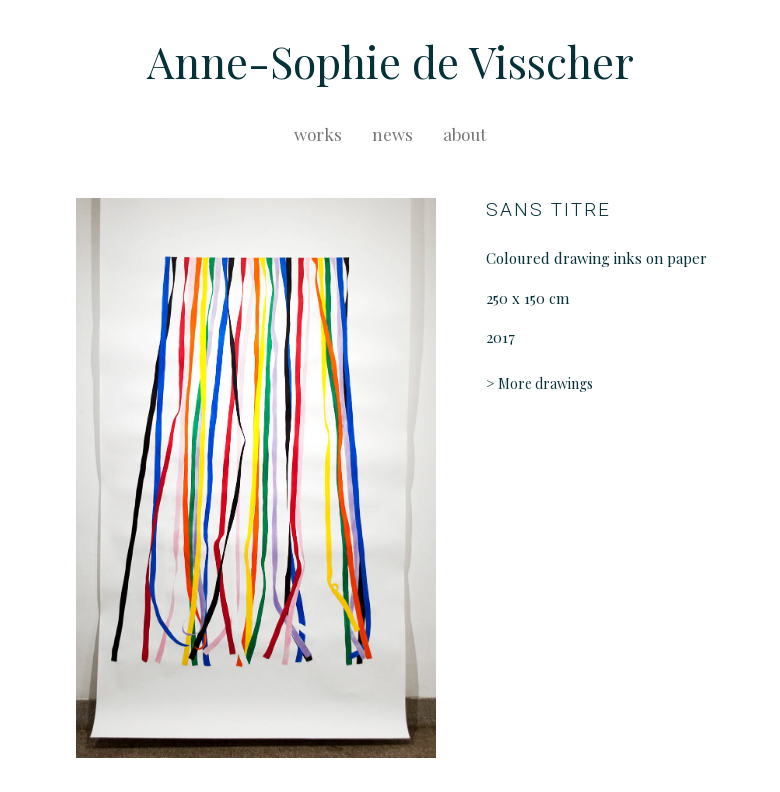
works (318, 134)
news (392, 134)
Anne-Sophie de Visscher (390, 61)
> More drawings (539, 383)
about (464, 134)
